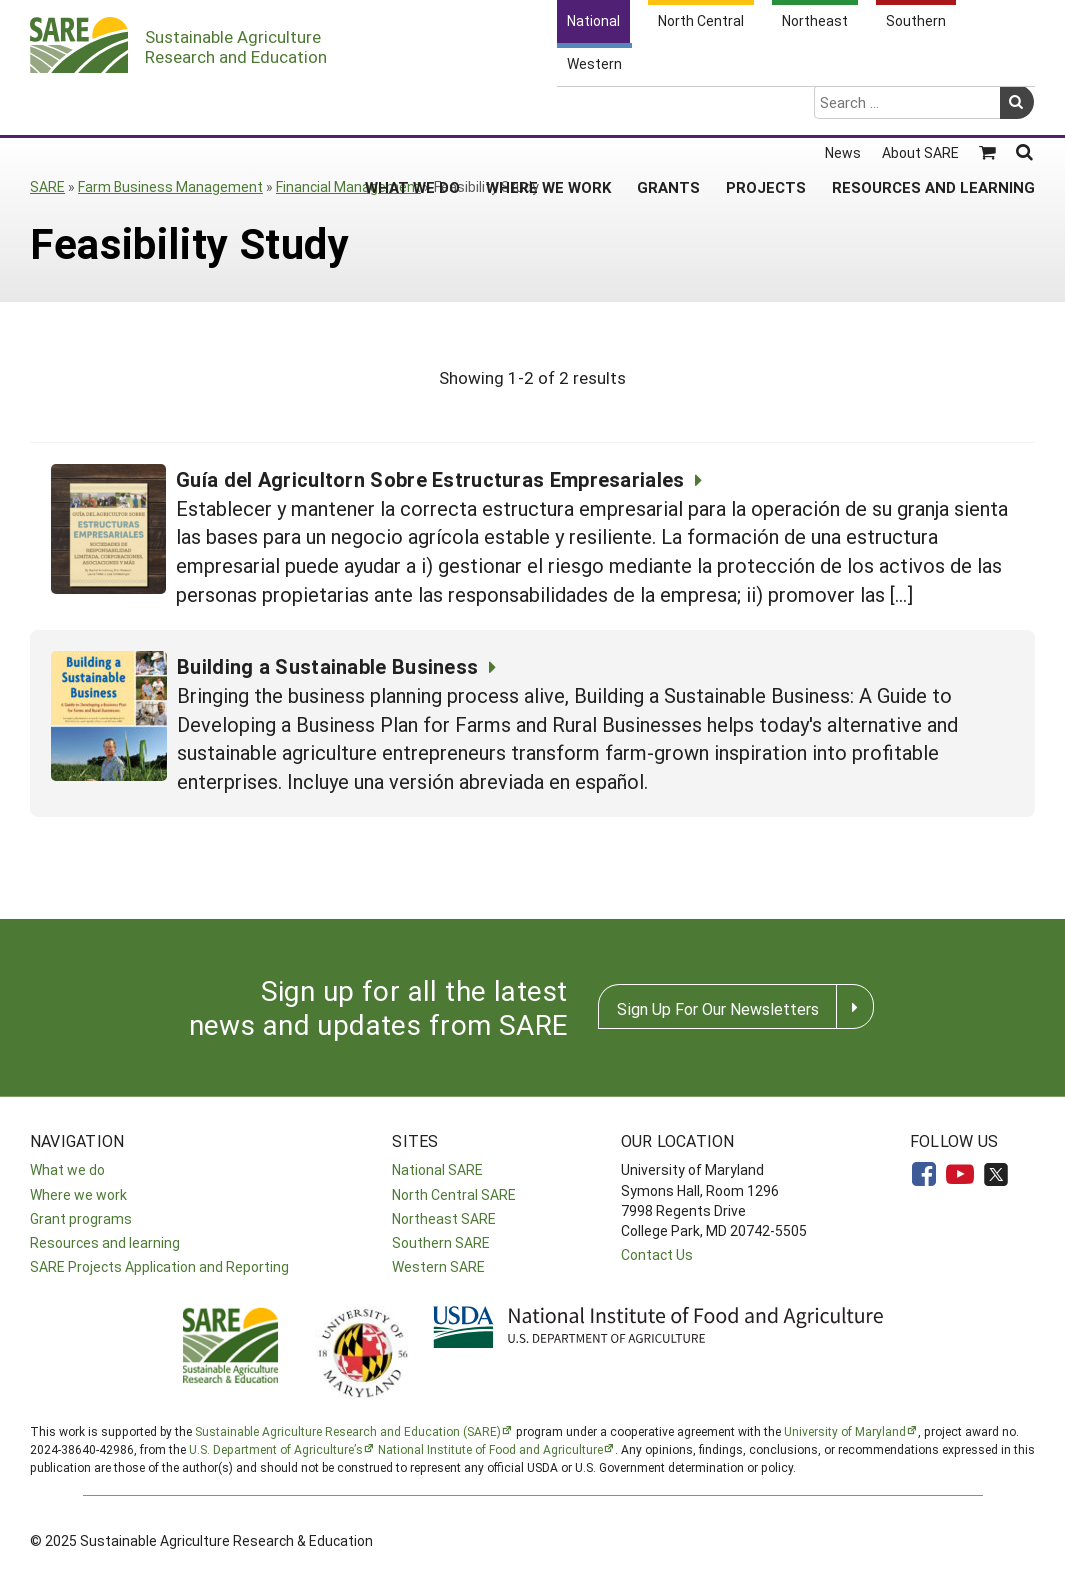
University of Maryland (845, 1431)
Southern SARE (441, 1242)
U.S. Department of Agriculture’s (276, 1449)
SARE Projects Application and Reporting (159, 1266)
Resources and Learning (933, 109)
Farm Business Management (170, 186)
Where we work (78, 1194)
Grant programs (81, 1218)
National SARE (437, 1169)
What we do (67, 1169)
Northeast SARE (444, 1218)
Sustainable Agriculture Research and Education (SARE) (348, 1431)
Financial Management (348, 186)
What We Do (412, 109)
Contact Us (657, 1254)
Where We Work (548, 109)
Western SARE (438, 1266)
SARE (47, 186)
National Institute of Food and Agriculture (490, 1449)
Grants (668, 109)
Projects (766, 109)
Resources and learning (105, 1242)
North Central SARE (454, 1194)
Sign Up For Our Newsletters (718, 1008)
